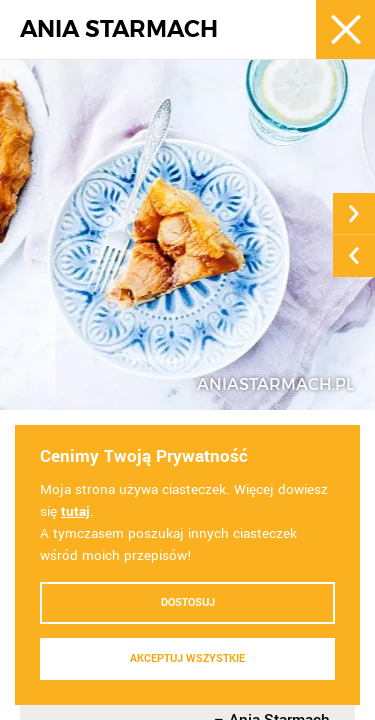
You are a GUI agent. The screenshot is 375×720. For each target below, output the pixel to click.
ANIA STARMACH (119, 29)
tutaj (75, 511)
